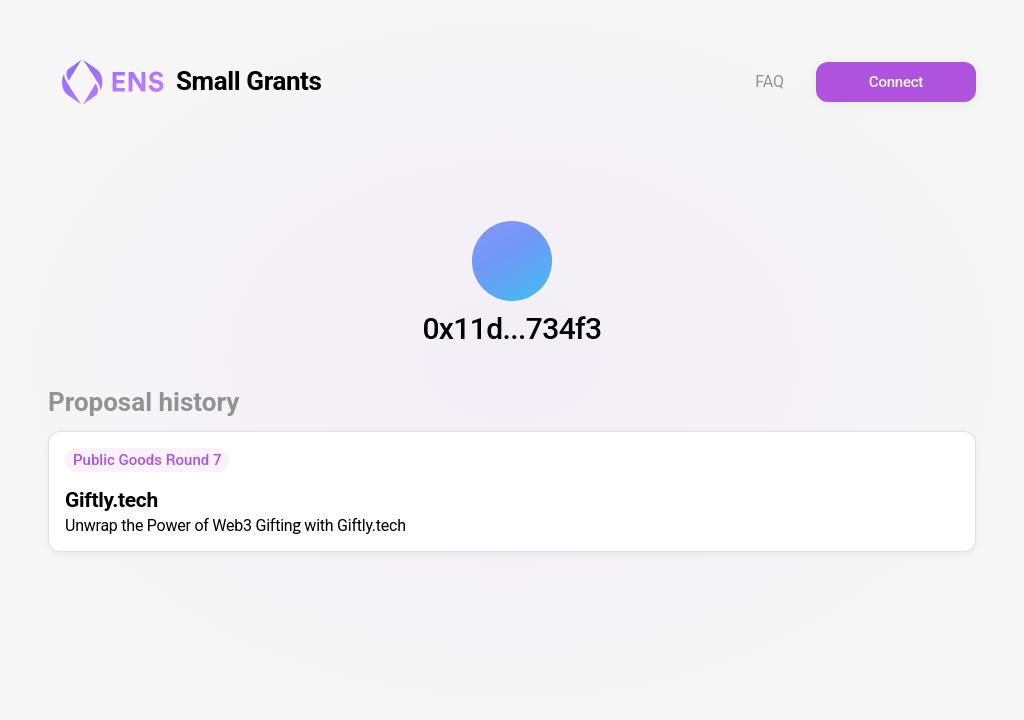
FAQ (769, 82)
